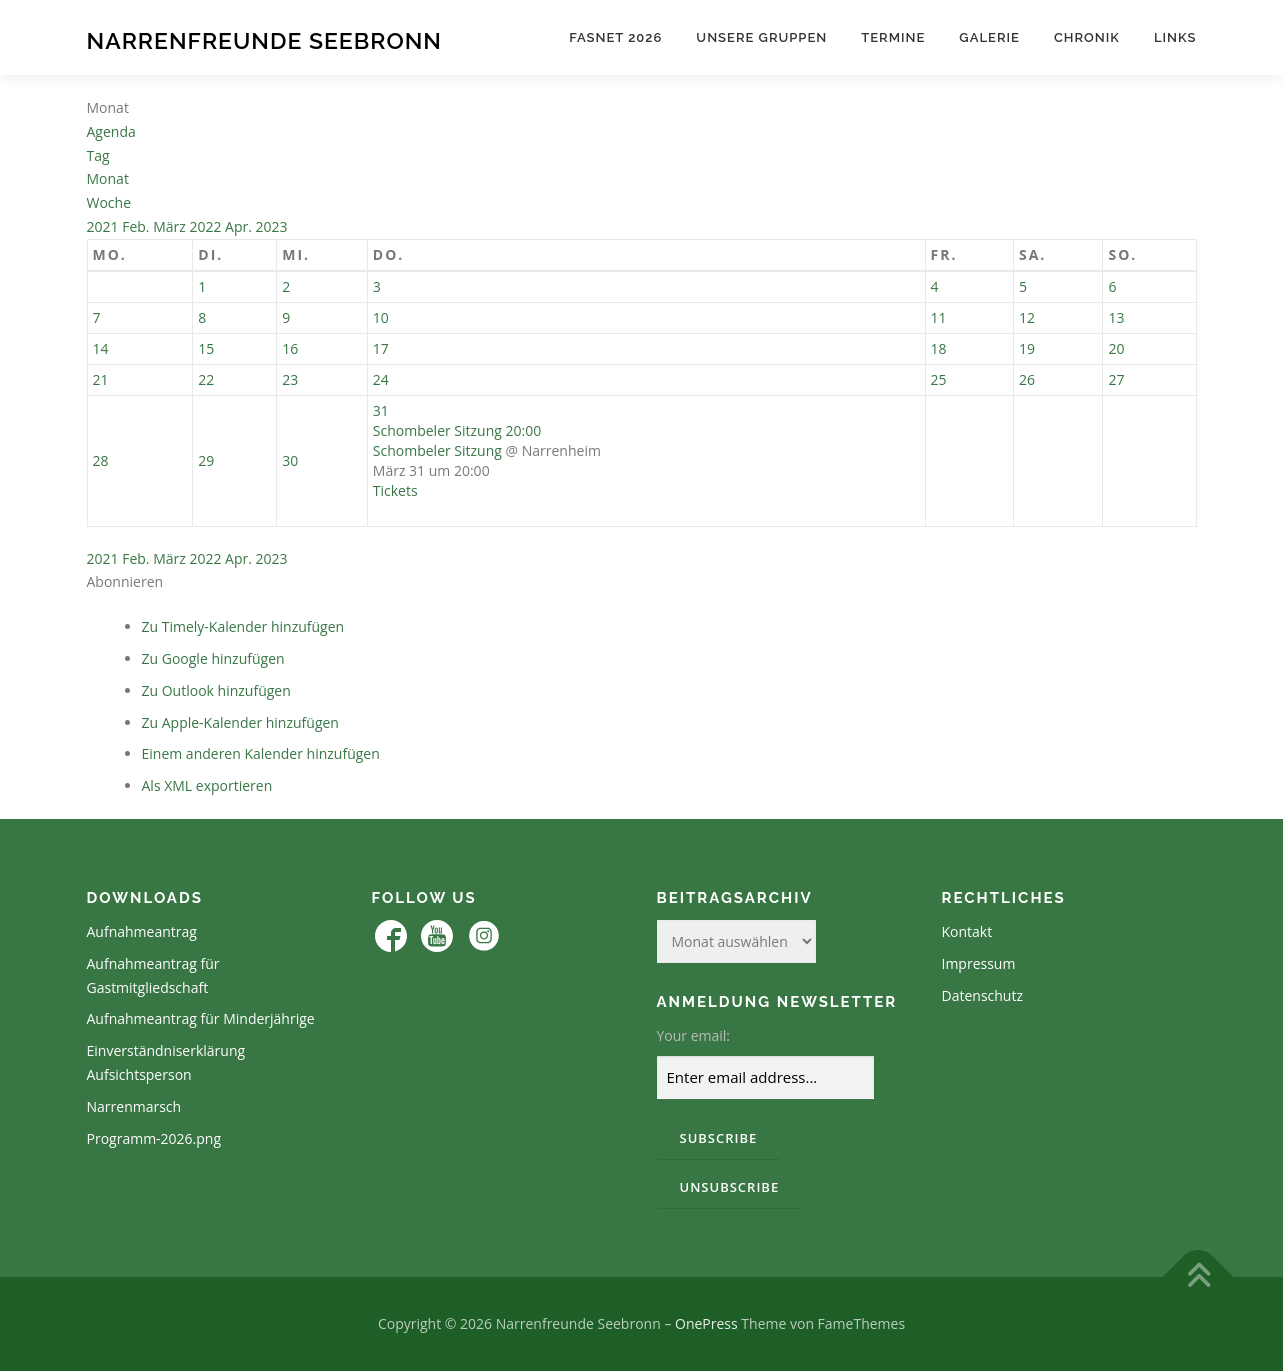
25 (939, 379)
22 (206, 379)
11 (939, 317)
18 (939, 348)
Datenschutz (982, 995)
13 (1116, 317)
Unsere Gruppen (761, 37)
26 (1027, 379)
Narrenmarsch (134, 1106)
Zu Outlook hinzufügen (216, 690)
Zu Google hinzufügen (213, 658)
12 (1027, 317)
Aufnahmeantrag (142, 931)
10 (381, 317)
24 (381, 379)
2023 (272, 226)
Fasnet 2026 (615, 37)
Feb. (137, 226)
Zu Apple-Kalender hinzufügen (240, 722)
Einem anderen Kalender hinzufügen (261, 753)
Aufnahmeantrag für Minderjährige (201, 1018)
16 (290, 348)
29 (206, 460)
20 (1116, 348)
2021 (105, 226)
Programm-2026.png (154, 1138)
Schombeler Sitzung (437, 450)
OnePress (706, 1323)
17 (381, 348)
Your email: (694, 1035)
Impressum (979, 963)
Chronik (1087, 37)
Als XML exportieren (207, 785)
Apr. (240, 226)
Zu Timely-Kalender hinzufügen (243, 626)
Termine (893, 37)
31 (381, 410)
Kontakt (967, 931)
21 (101, 379)
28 (101, 460)
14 (101, 348)
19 (1027, 348)
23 (290, 379)
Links (1175, 37)
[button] (125, 581)
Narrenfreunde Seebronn (264, 40)
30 (290, 460)
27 (1116, 379)
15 (206, 348)
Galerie (989, 37)
